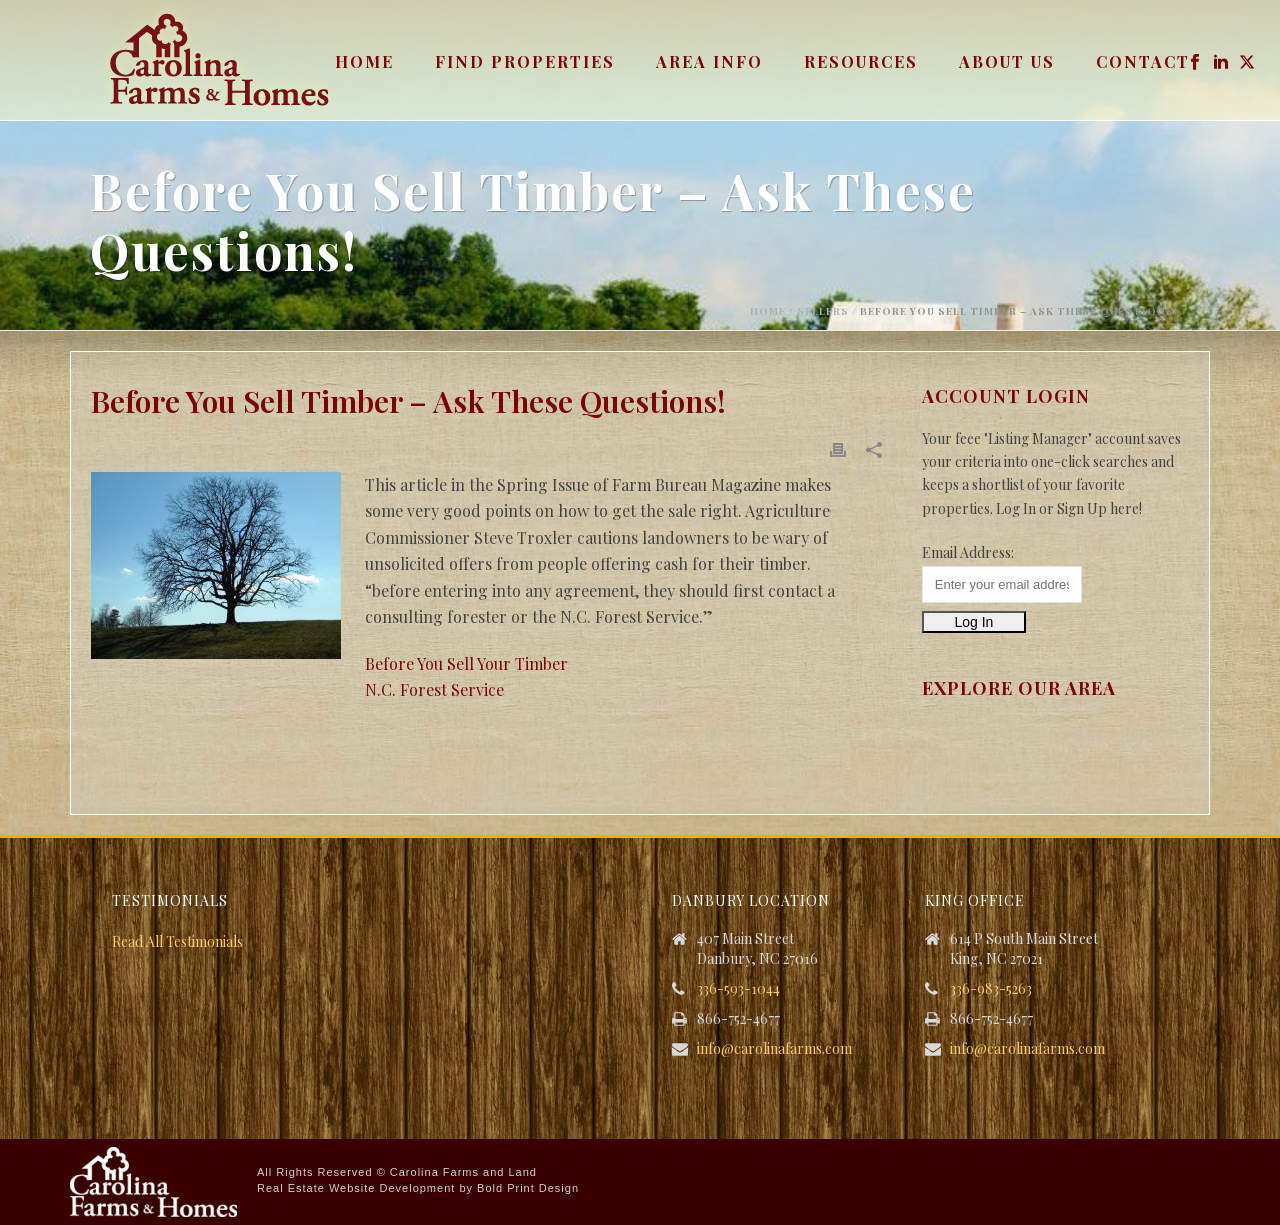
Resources (861, 61)
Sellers (823, 311)
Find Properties (525, 61)
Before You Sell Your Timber (466, 663)
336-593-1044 (738, 989)
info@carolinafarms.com (774, 1049)
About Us (1007, 61)
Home (364, 61)
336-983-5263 (991, 989)
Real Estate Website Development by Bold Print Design (418, 1188)
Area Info (709, 61)
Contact (1143, 61)
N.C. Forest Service (434, 689)
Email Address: (968, 552)
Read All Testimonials (177, 941)
